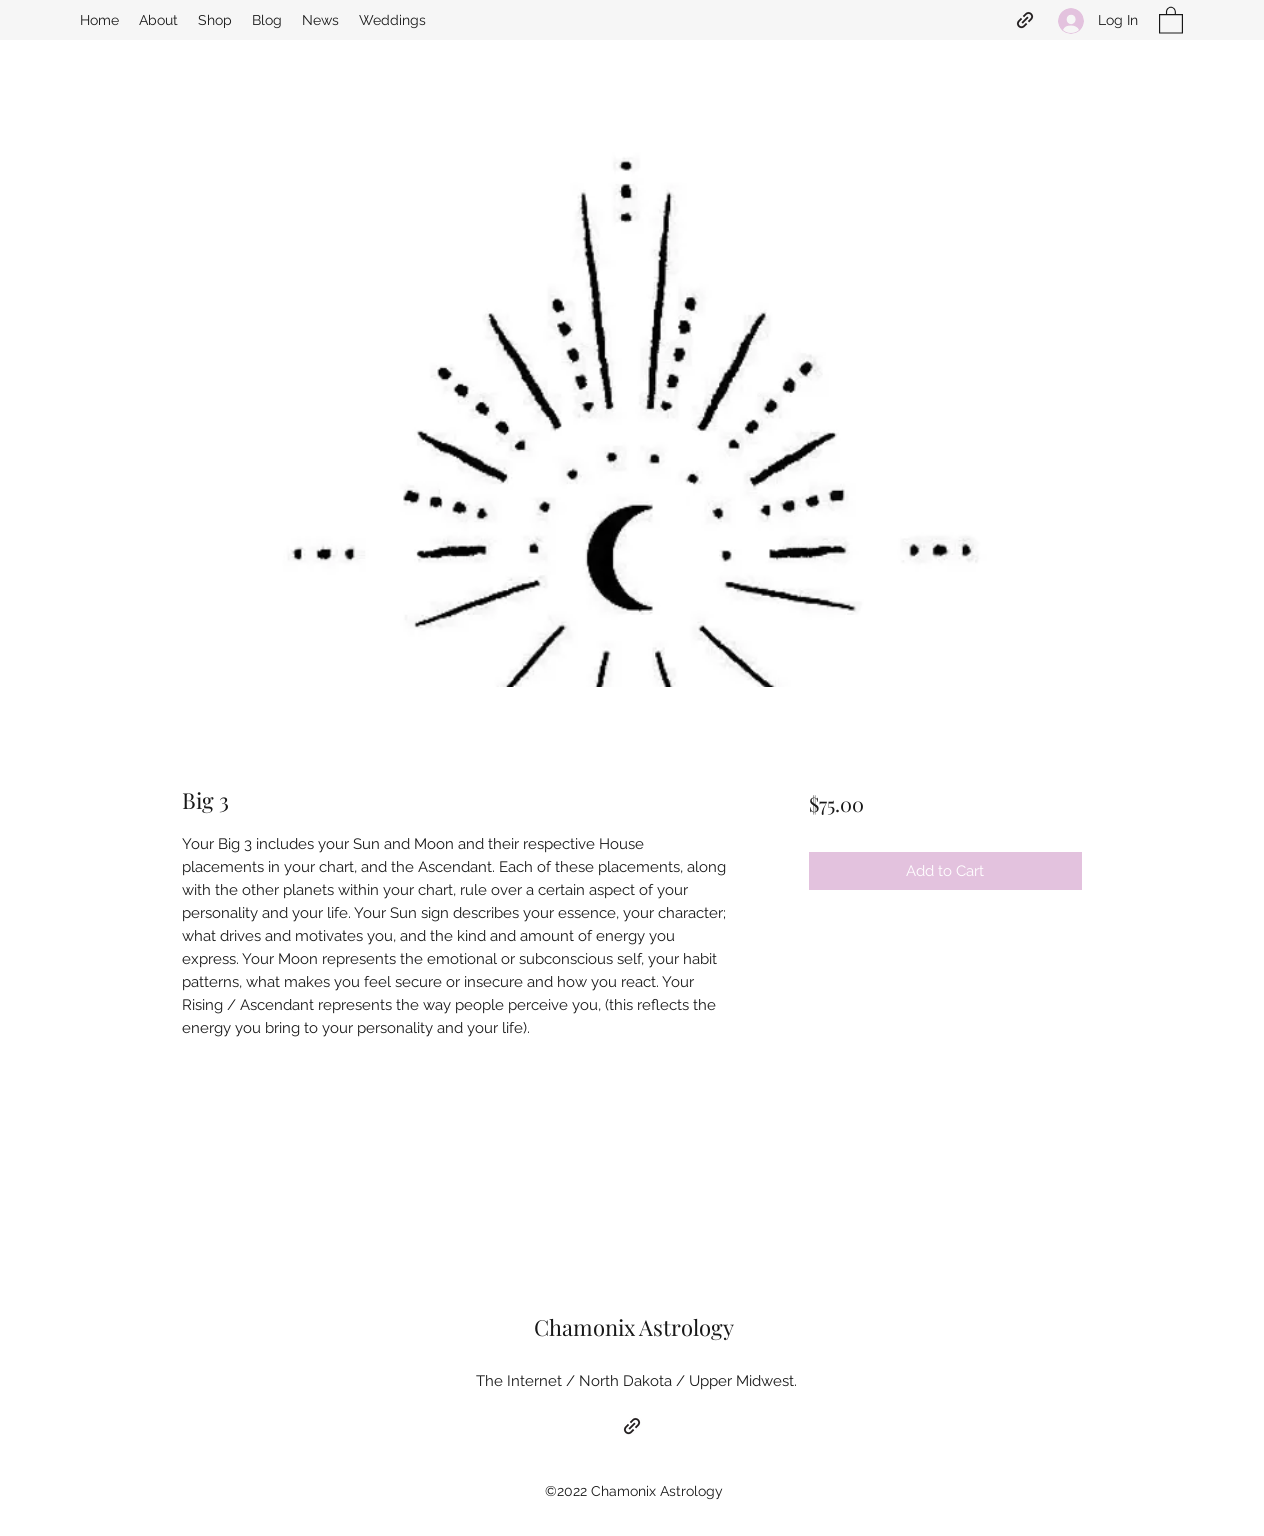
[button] (1171, 19)
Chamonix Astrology (634, 1327)
